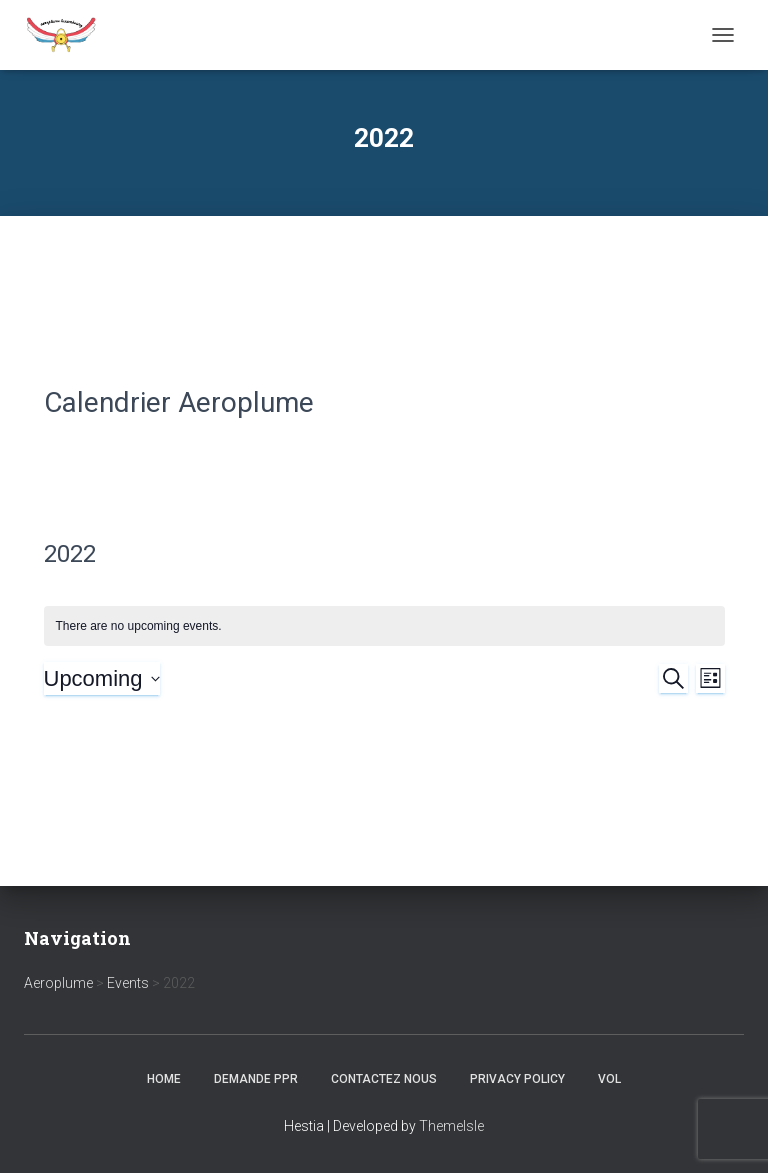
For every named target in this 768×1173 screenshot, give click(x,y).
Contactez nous (384, 1079)
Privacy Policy (517, 1079)
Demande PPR (256, 1079)
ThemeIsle (451, 1126)
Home (164, 1079)
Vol (609, 1079)
